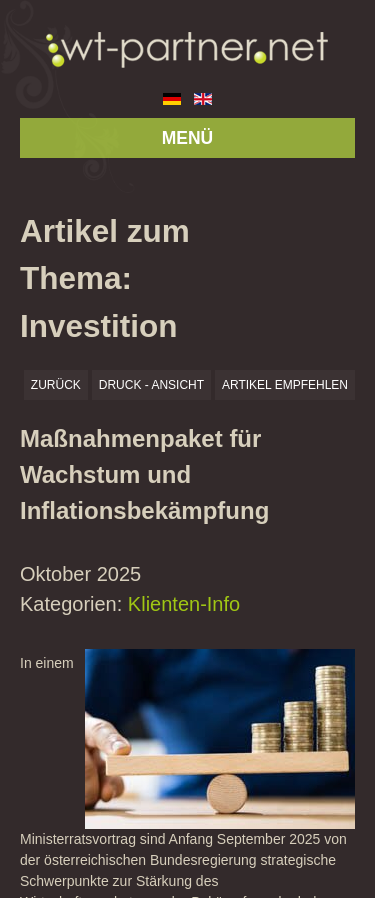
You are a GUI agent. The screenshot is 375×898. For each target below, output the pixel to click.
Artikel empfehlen (285, 385)
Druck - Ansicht (151, 385)
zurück (56, 385)
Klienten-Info (184, 604)
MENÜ (188, 138)
